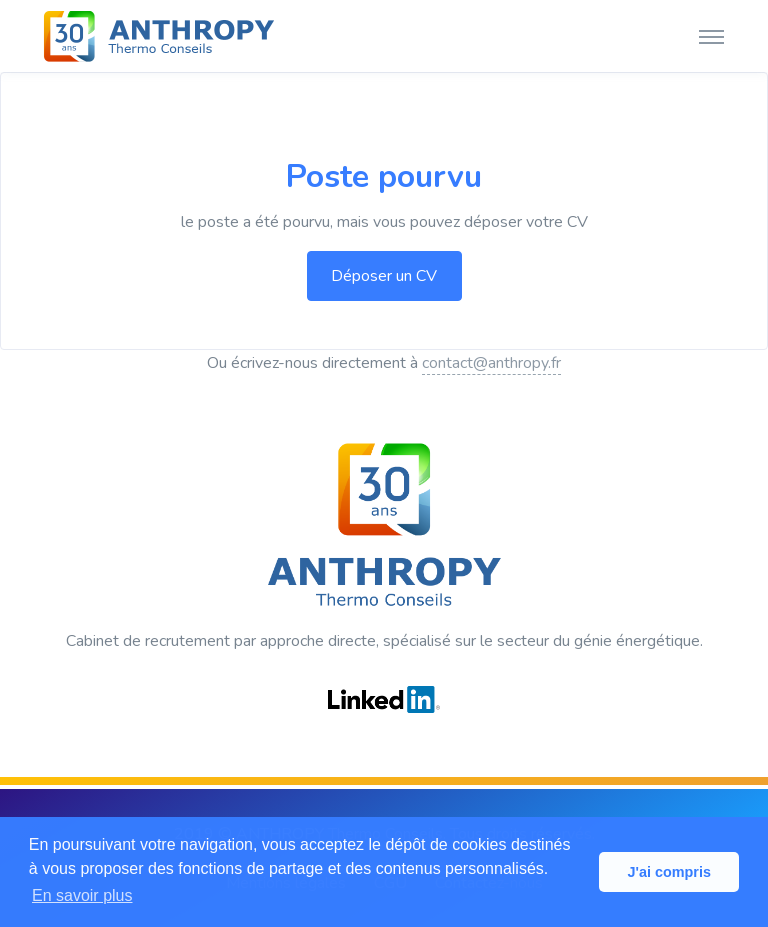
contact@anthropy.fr (491, 363)
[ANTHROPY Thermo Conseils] (159, 36)
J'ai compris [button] (668, 872)
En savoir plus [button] (82, 895)
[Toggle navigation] (711, 36)
